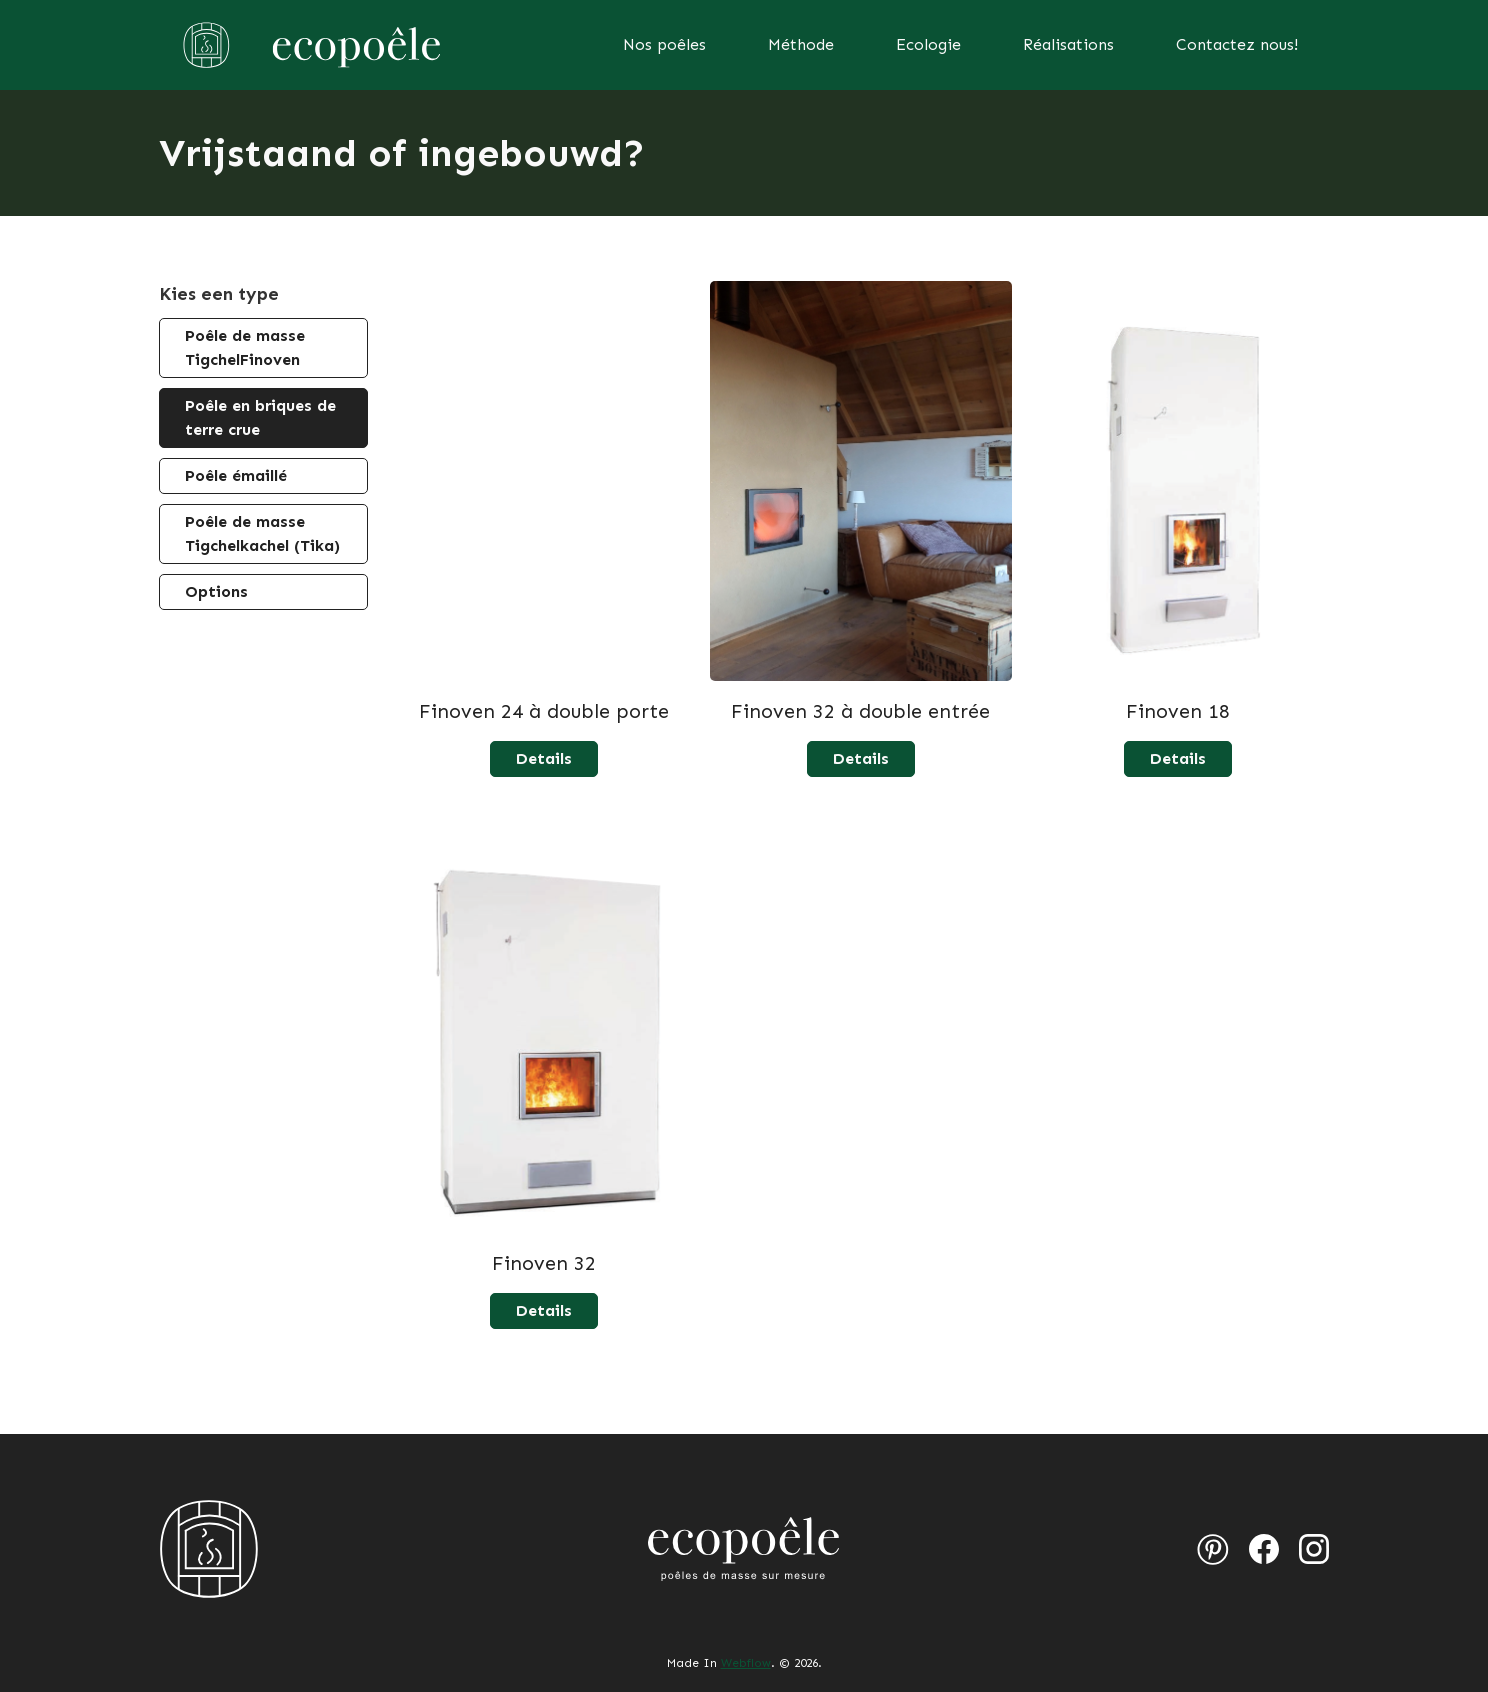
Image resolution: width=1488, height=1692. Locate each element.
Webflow (746, 1663)
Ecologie (928, 44)
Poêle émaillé (236, 475)
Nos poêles (664, 44)
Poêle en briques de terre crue (260, 417)
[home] (309, 45)
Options (216, 591)
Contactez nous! (1237, 44)
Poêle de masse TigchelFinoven (245, 347)
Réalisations (1068, 44)
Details (544, 758)
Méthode (801, 44)
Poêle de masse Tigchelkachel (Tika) (262, 533)
